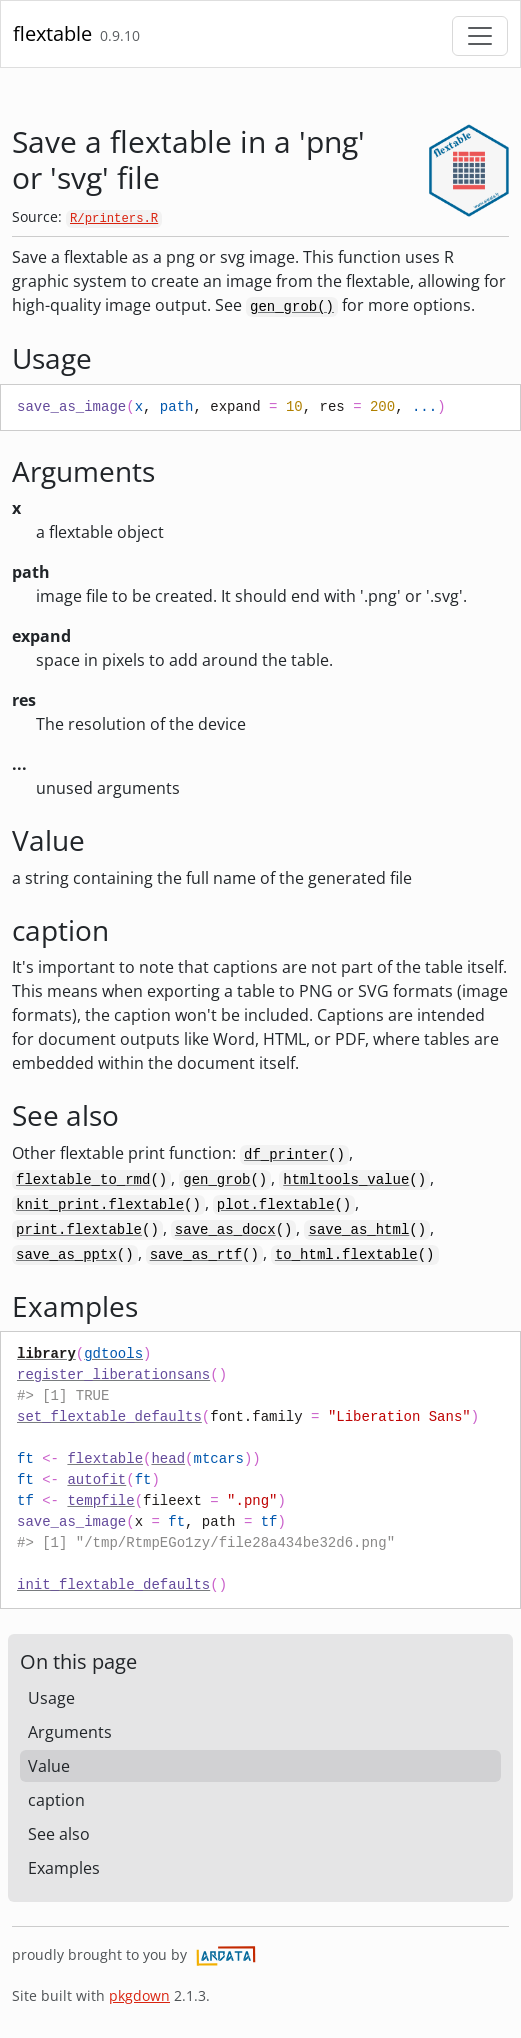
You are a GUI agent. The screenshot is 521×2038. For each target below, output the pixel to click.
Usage (51, 1698)
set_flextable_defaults (109, 1417)
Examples (64, 1868)
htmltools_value (346, 1180)
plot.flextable (276, 1205)
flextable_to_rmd (83, 1180)
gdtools (113, 1354)
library (46, 1354)
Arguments (70, 1732)
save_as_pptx (66, 1255)
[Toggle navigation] (480, 36)
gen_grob (216, 1180)
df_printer (286, 1155)
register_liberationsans (113, 1375)
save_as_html (358, 1230)
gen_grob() (292, 307)
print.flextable (79, 1230)
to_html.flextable (346, 1255)
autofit (96, 1480)
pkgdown (139, 1995)
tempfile (100, 1501)
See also (59, 1834)
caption (56, 1800)
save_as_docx (225, 1230)
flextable (52, 33)
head (168, 1459)
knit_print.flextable (100, 1205)
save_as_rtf (196, 1255)
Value (49, 1766)
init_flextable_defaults (113, 1585)
